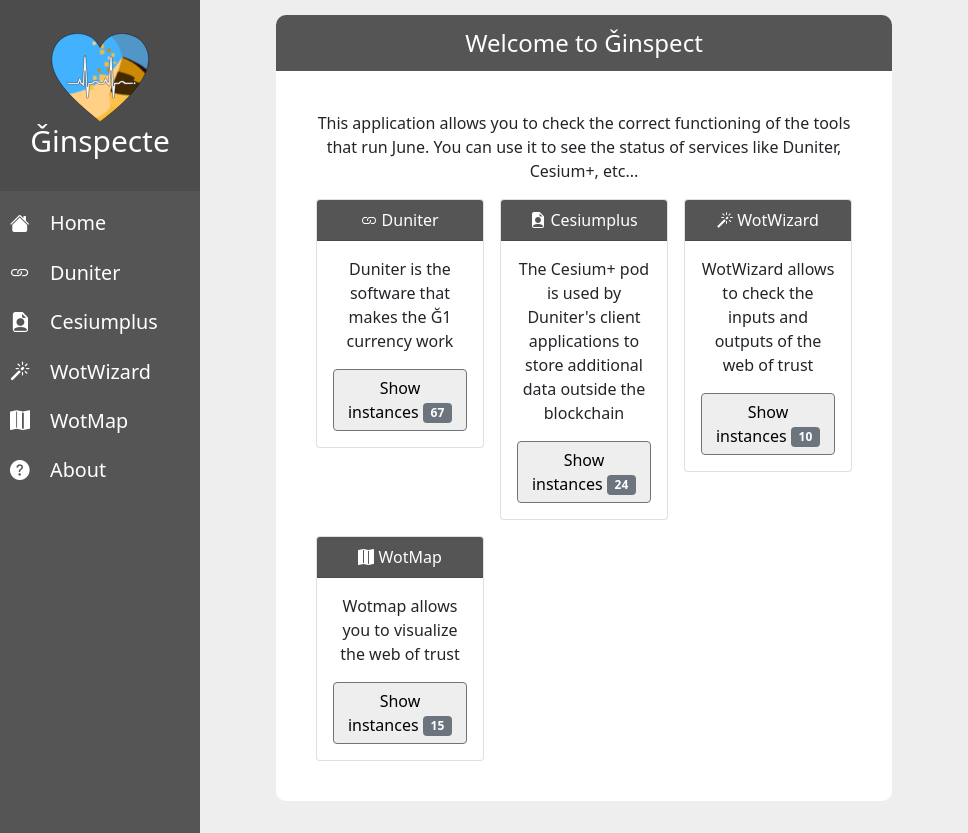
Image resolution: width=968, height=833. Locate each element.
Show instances (400, 400)
